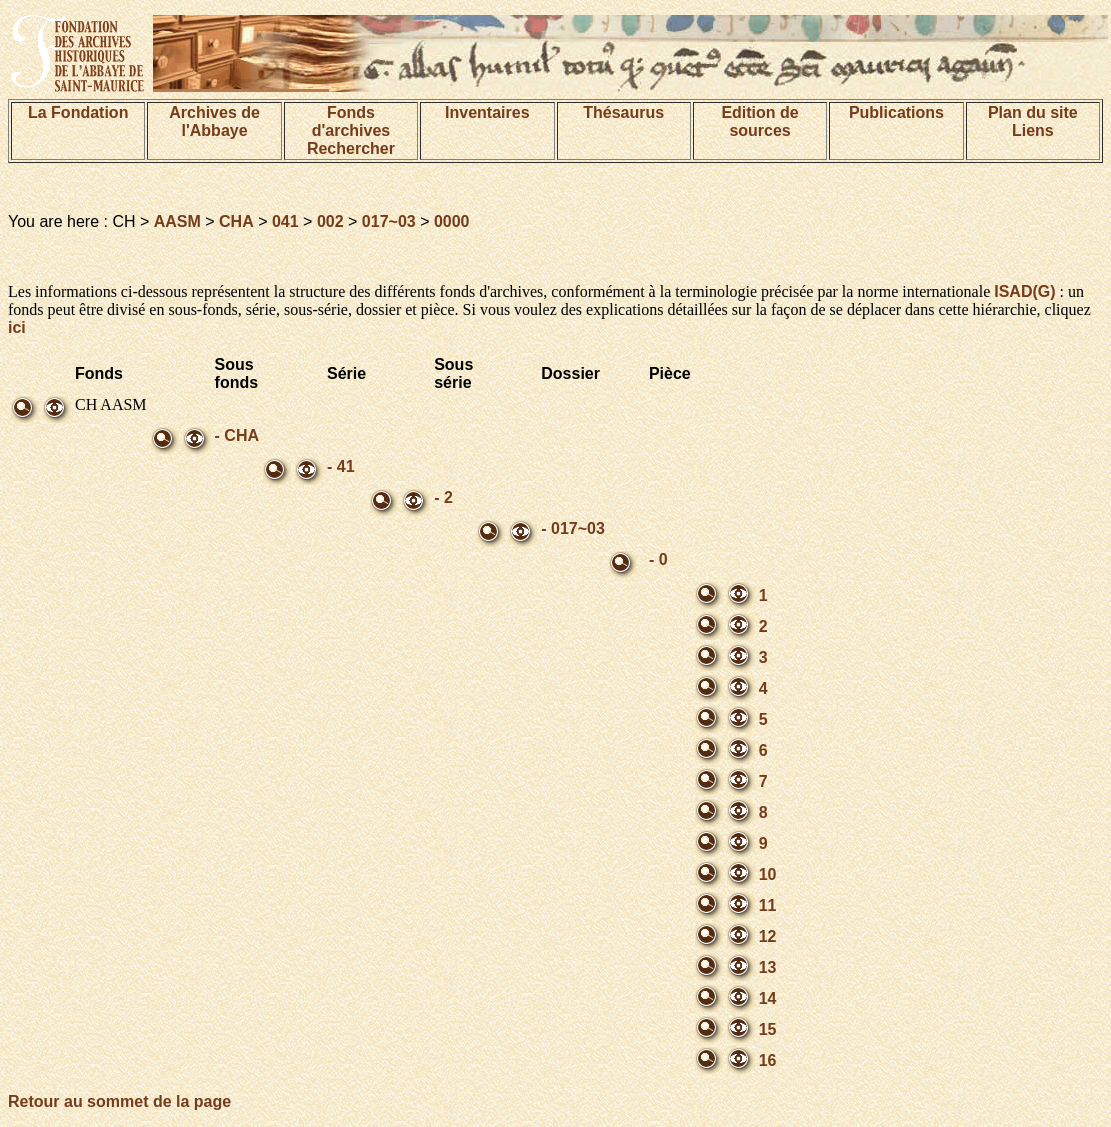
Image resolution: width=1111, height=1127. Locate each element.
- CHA (237, 435)
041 (285, 221)
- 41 (341, 466)
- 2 (443, 497)
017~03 (389, 221)
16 (768, 1060)
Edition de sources (759, 121)
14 (768, 998)
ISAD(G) (1024, 291)
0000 (452, 221)
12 (768, 936)
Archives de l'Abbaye (214, 121)
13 (768, 967)
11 (768, 905)
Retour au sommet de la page (119, 1101)
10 (768, 874)
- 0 (658, 559)
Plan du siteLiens (1033, 121)
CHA (236, 221)
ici (17, 327)
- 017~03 (573, 528)
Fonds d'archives (351, 121)
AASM (177, 221)
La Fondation (78, 112)
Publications (896, 112)
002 (330, 221)
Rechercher (351, 148)
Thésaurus (623, 112)
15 (768, 1029)
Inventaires (487, 112)
